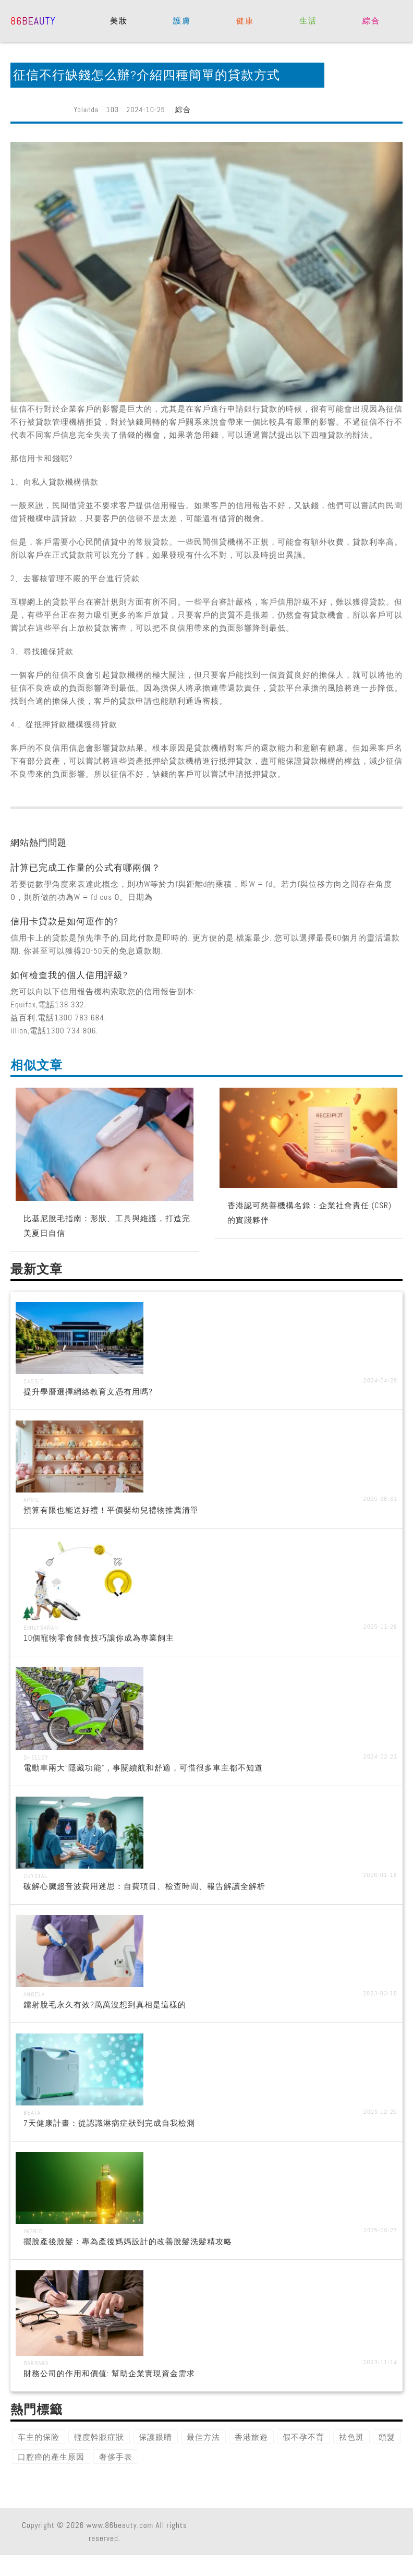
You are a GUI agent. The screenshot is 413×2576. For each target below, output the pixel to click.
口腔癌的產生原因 (51, 2457)
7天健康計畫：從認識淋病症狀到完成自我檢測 (109, 2123)
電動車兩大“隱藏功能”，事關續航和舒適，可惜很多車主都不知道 (143, 1768)
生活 (308, 21)
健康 (244, 21)
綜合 (371, 21)
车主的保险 (38, 2437)
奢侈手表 (115, 2457)
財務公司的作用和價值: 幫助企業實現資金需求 (109, 2373)
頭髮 (387, 2437)
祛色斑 (351, 2437)
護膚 (181, 21)
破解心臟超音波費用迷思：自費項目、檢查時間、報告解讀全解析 (144, 1886)
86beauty (33, 20)
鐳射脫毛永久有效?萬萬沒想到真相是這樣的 (104, 2004)
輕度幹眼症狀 (99, 2437)
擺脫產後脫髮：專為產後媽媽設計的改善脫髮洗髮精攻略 (127, 2241)
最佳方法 (203, 2437)
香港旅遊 (251, 2437)
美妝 (118, 21)
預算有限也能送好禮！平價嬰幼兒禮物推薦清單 (111, 1510)
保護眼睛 (155, 2437)
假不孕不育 (303, 2437)
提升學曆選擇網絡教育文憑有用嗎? (88, 1392)
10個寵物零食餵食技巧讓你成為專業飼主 (98, 1638)
